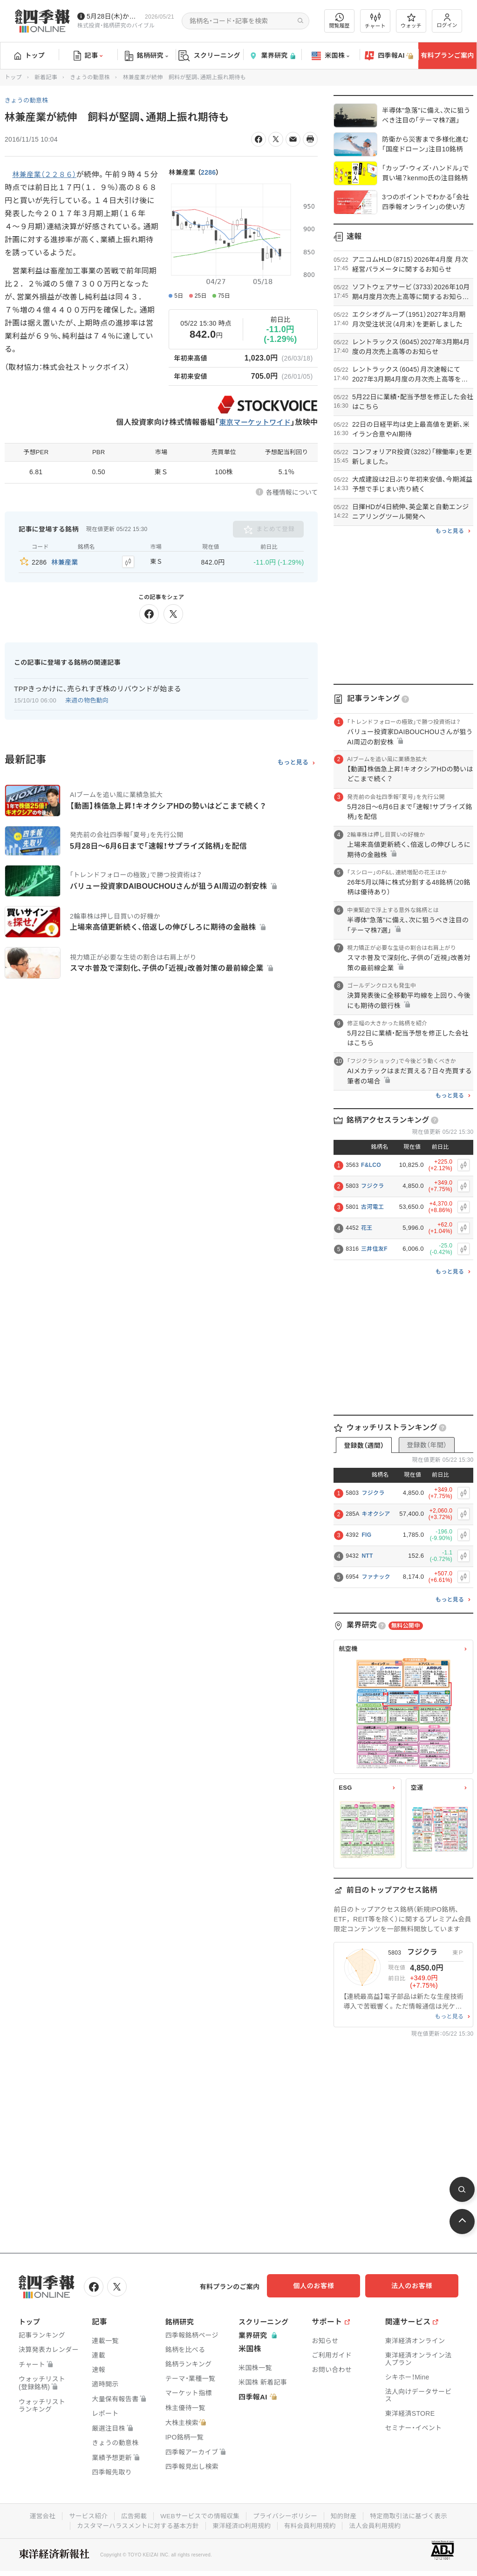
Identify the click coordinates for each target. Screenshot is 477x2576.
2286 (208, 172)
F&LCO (371, 1165)
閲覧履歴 (339, 20)
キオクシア (375, 1514)
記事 (88, 56)
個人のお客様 (323, 2286)
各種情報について (292, 493)
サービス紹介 (84, 2514)
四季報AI (389, 56)
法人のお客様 (416, 2286)
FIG (366, 1535)
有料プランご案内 (447, 55)
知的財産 (346, 2514)
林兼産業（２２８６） (46, 174)
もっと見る (293, 760)
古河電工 (372, 1207)
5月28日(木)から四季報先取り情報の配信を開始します (114, 16)
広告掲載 (130, 2514)
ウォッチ (411, 21)
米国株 (330, 56)
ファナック (375, 1577)
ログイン (447, 21)
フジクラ (372, 1186)
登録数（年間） (427, 1445)
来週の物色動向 (87, 698)
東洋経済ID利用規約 (242, 2524)
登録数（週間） (364, 1445)
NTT (367, 1556)
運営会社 (37, 2514)
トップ (29, 55)
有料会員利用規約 (312, 2524)
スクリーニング (209, 55)
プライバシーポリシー (286, 2514)
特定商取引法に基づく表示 (413, 2514)
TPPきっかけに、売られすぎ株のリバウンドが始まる (97, 687)
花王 (367, 1228)
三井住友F (374, 1249)
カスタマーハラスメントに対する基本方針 (135, 2524)
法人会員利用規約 (378, 2524)
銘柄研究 (146, 56)
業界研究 (272, 55)
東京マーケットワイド (253, 423)
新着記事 (45, 77)
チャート (375, 21)
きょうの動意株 (90, 77)
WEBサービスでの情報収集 (198, 2514)
